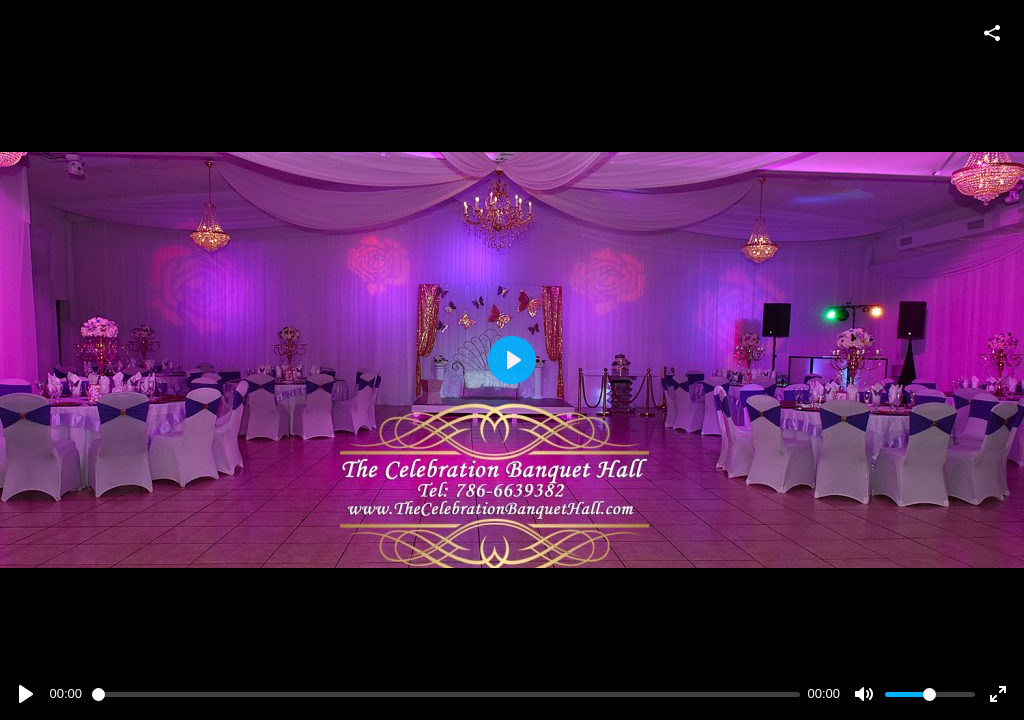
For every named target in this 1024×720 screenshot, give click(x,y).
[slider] (446, 694)
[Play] (26, 694)
